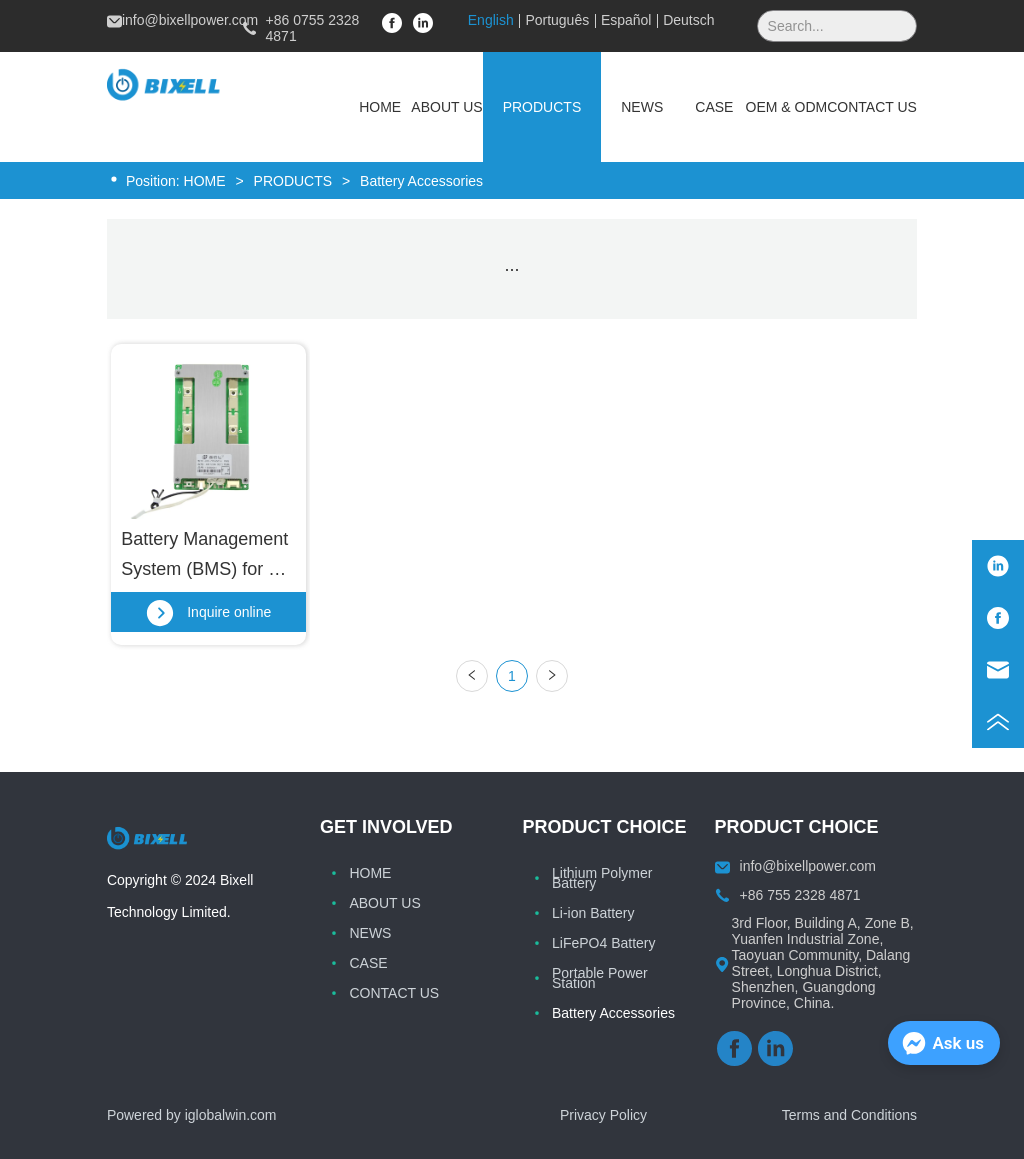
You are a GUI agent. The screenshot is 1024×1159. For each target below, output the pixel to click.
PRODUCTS (293, 181)
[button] (542, 107)
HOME (205, 181)
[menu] (633, 107)
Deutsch (688, 20)
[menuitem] (542, 107)
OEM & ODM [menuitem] (787, 107)
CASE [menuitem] (714, 107)
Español (626, 20)
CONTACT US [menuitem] (872, 107)
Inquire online (208, 612)
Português (557, 20)
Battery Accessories (419, 181)
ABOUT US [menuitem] (446, 107)
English (491, 20)
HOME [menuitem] (380, 107)
